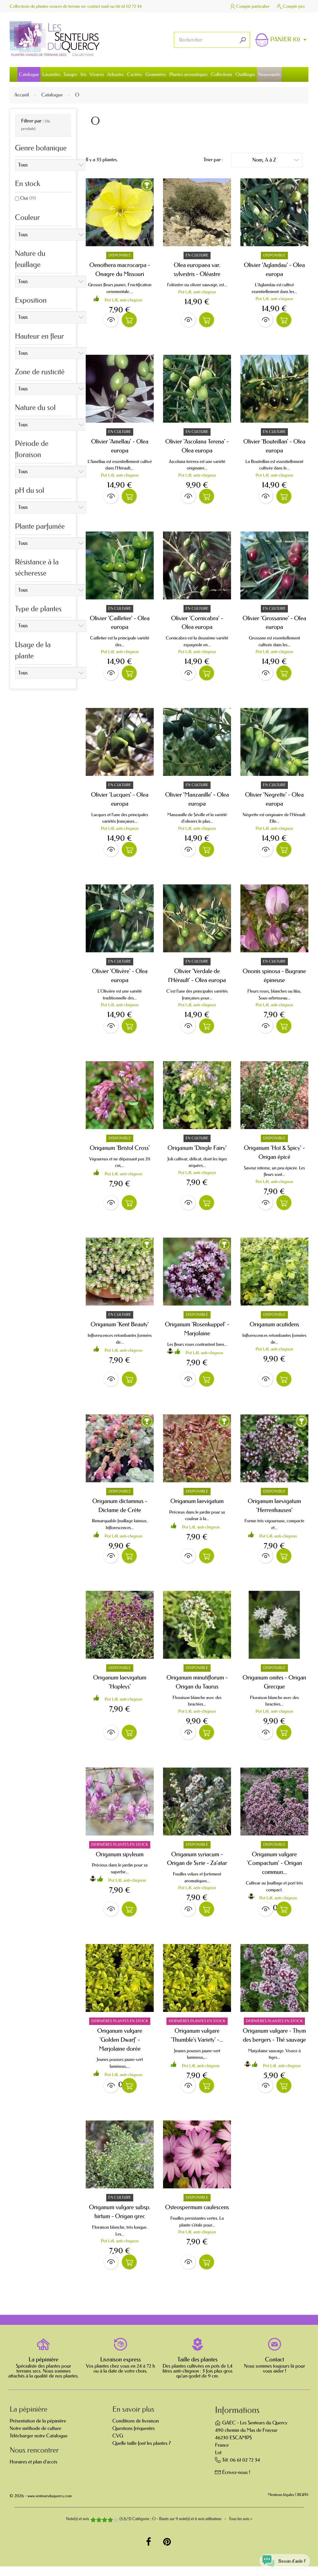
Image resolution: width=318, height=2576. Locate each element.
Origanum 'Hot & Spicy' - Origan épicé (274, 1156)
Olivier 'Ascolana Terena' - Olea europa (197, 447)
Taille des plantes (197, 2369)
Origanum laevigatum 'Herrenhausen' (274, 1511)
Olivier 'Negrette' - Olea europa (274, 802)
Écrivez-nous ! (236, 2482)
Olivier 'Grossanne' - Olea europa (274, 624)
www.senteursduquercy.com (50, 2505)
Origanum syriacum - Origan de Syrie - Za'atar (197, 1866)
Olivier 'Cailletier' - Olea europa (119, 624)
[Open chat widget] (281, 2558)
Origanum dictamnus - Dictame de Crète (119, 1511)
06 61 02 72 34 (128, 6)
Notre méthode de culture (35, 2438)
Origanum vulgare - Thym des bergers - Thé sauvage (274, 2043)
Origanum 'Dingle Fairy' (197, 1151)
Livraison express (120, 2369)
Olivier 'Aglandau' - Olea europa (274, 269)
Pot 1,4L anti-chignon (123, 300)
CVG (117, 2446)
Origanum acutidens (274, 1329)
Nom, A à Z (275, 159)
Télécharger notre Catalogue (38, 2446)
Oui (28, 198)
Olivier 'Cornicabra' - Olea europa (197, 624)
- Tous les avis (159, 2528)
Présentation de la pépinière (38, 2431)
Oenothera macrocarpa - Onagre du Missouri (119, 269)
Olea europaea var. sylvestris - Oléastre (197, 269)
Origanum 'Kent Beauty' (120, 1329)
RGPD (302, 2505)
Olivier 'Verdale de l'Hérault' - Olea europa (197, 979)
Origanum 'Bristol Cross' (120, 1151)
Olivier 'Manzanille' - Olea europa (197, 802)
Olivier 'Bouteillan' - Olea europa (274, 447)
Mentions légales (281, 2505)
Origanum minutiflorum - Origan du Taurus (197, 1688)
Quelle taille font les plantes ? (141, 2453)
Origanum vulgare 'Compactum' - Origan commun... (274, 1870)
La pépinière (43, 2369)
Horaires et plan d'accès (33, 2472)
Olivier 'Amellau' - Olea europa (119, 447)
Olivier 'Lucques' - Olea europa (119, 802)
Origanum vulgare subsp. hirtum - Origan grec (119, 2221)
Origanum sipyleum (120, 1861)
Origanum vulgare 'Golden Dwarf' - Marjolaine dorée (119, 2047)
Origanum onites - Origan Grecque (274, 1688)
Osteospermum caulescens (197, 2216)
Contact (274, 2369)
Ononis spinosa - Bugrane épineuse (274, 979)
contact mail (97, 6)
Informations (237, 2420)
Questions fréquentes (133, 2438)
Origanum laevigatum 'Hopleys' (120, 1688)
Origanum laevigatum (197, 1506)
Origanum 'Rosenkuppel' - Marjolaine (197, 1334)
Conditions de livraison (135, 2431)
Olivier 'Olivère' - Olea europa (120, 979)
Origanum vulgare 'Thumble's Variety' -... (197, 2043)
